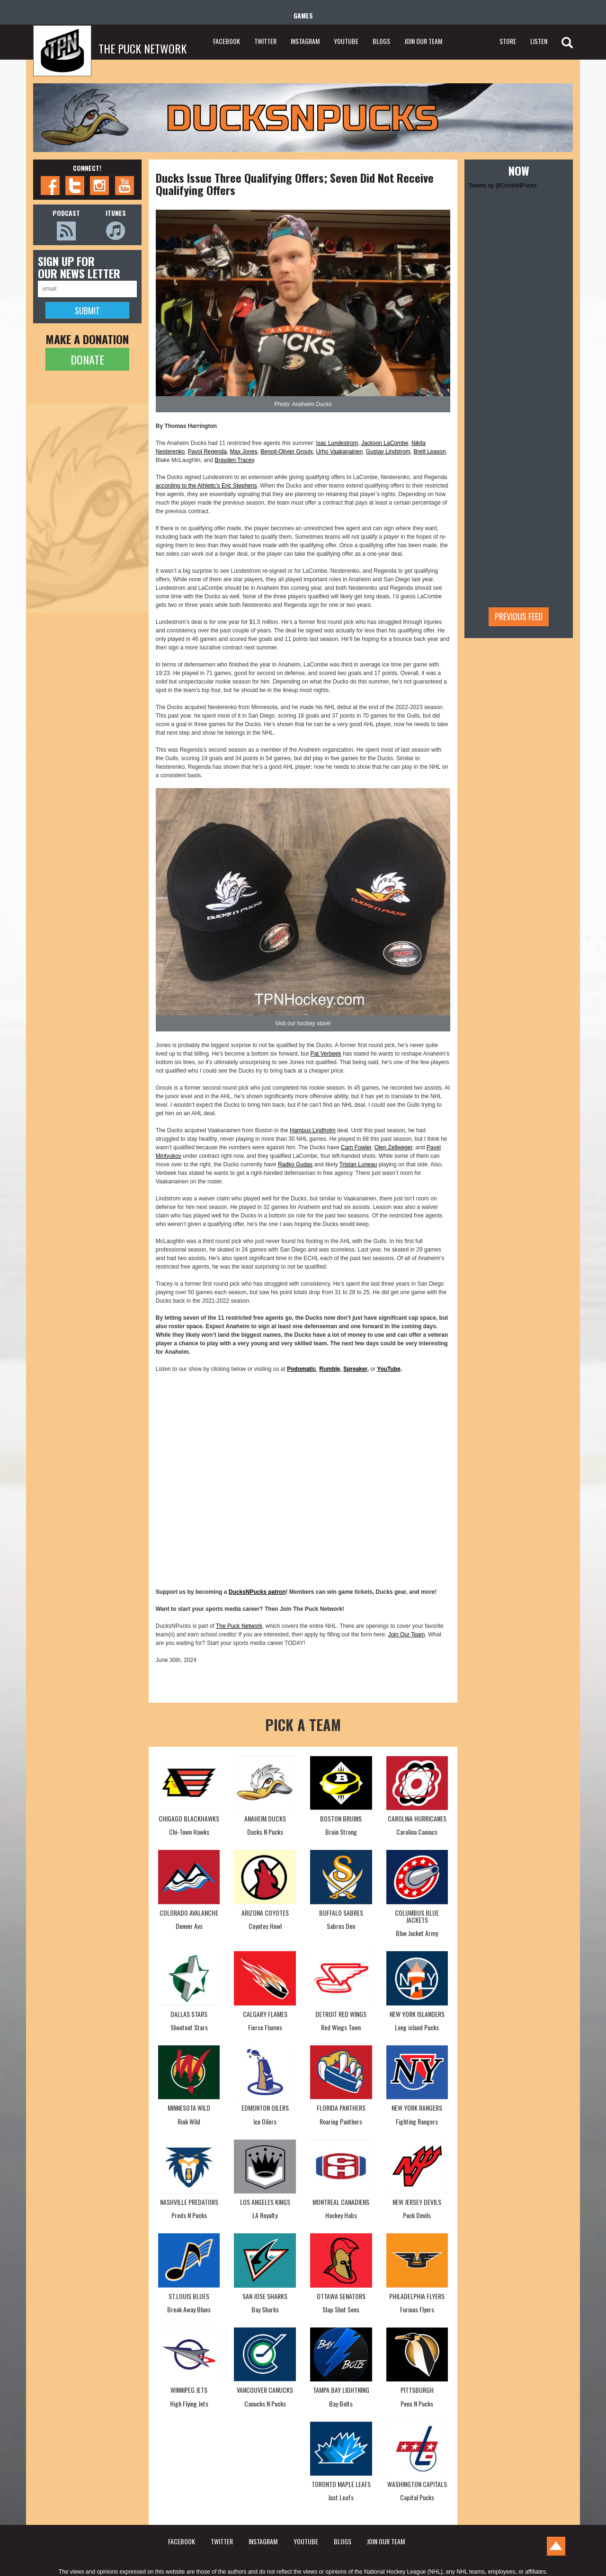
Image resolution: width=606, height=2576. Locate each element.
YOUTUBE (346, 41)
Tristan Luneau (358, 1164)
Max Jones (244, 451)
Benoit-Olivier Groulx (286, 451)
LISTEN (538, 41)
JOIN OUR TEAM (423, 41)
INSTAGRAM (305, 41)
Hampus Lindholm (313, 1130)
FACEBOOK (226, 41)
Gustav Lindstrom (388, 451)
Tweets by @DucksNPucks (502, 185)
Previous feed (519, 616)
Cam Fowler (356, 1147)
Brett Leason (430, 451)
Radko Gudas (295, 1164)
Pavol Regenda (207, 451)
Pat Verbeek (325, 1053)
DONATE (87, 359)
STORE (507, 41)
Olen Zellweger (393, 1147)
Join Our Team (406, 1634)
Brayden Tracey (234, 460)
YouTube (389, 1369)
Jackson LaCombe (384, 443)
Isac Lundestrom (337, 443)
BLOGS (381, 41)
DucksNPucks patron (257, 1592)
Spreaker (355, 1369)
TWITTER (265, 41)
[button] (303, 303)
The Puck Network (239, 1626)
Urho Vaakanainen (339, 451)
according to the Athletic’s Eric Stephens (206, 485)
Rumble (329, 1369)
